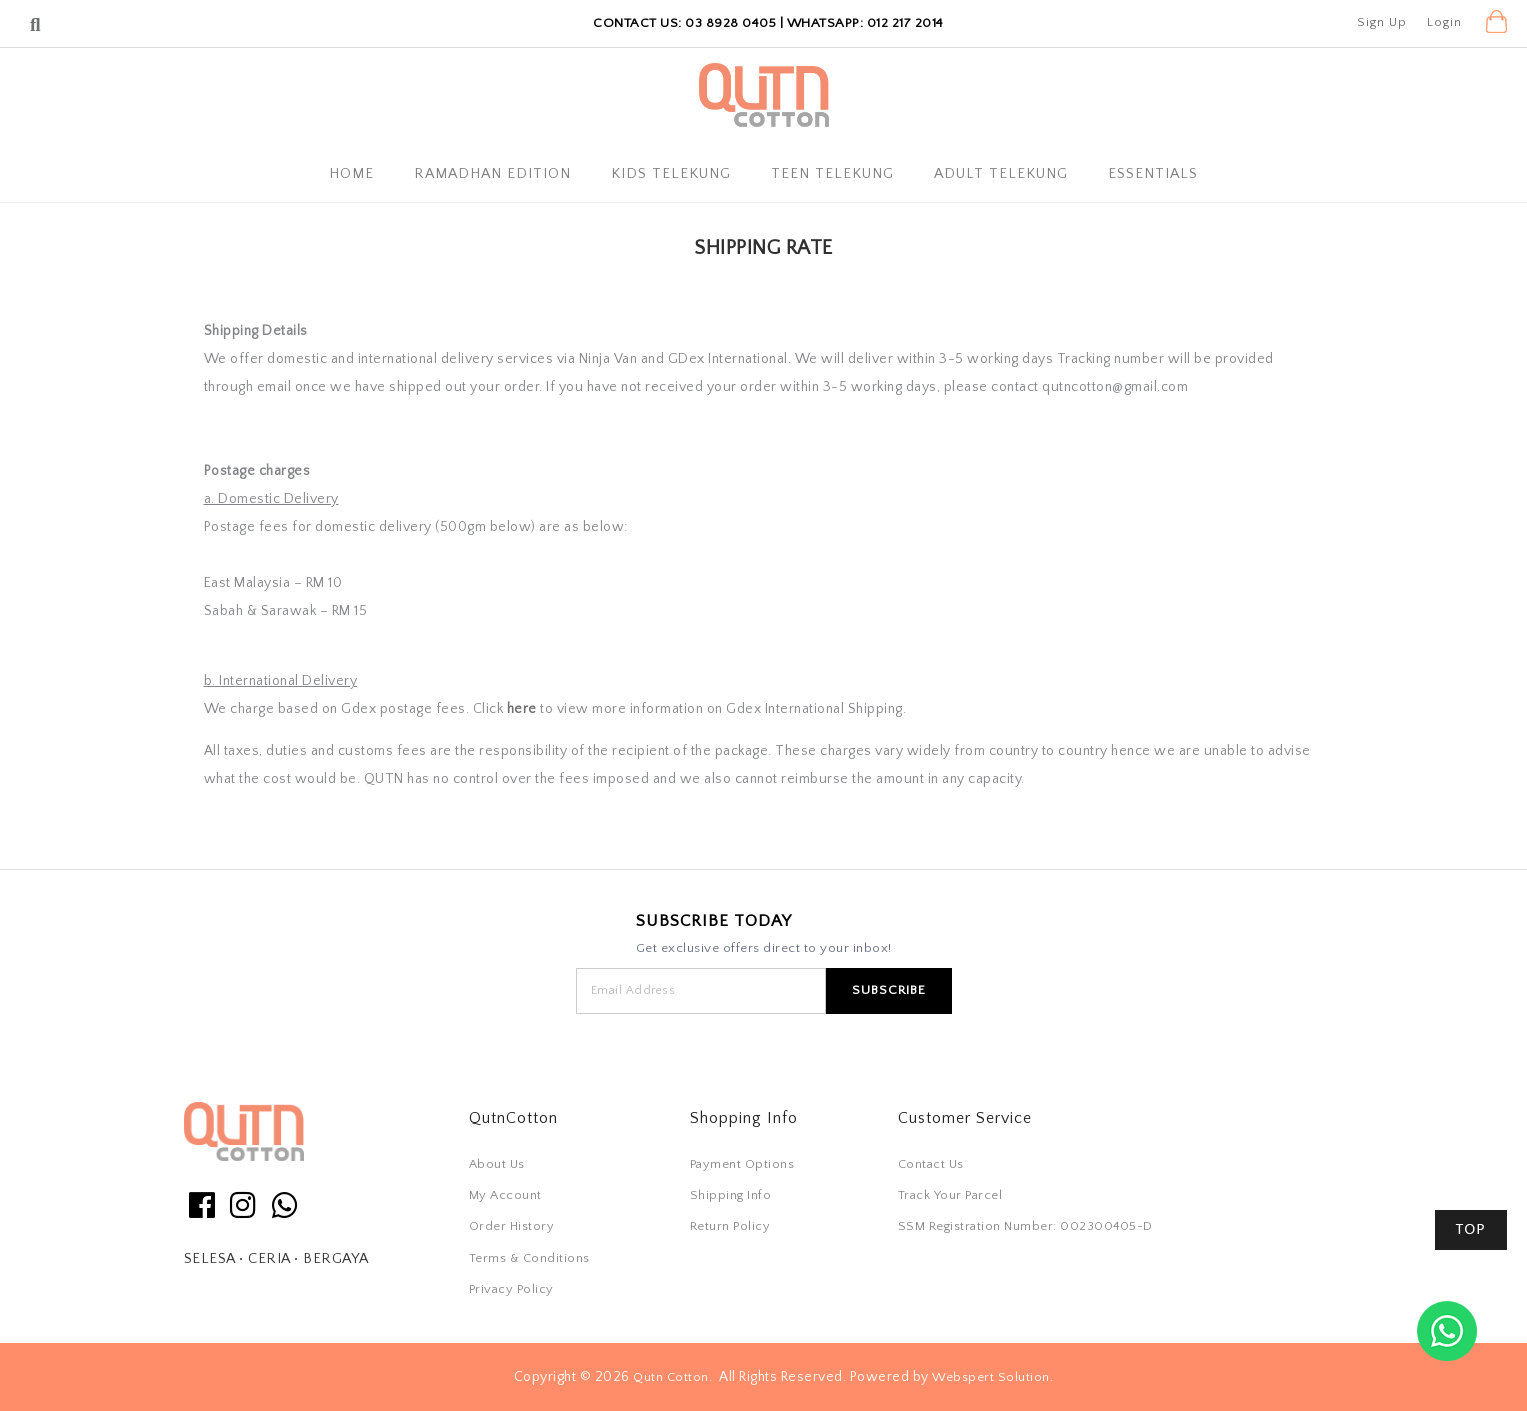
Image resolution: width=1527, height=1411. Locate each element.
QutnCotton (513, 1118)
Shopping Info (744, 1118)
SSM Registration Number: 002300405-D (1025, 1226)
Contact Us (931, 1164)
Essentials (1153, 174)
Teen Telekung (832, 174)
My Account (505, 1195)
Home (351, 174)
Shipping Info (731, 1195)
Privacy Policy (511, 1289)
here (522, 709)
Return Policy (730, 1226)
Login (1444, 22)
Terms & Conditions (529, 1258)
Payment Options (742, 1164)
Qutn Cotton (671, 1377)
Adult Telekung (1001, 174)
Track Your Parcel (950, 1195)
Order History (512, 1226)
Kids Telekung (671, 174)
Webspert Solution (991, 1377)
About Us (497, 1164)
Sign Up (1382, 22)
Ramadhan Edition (492, 174)
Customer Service (965, 1118)
